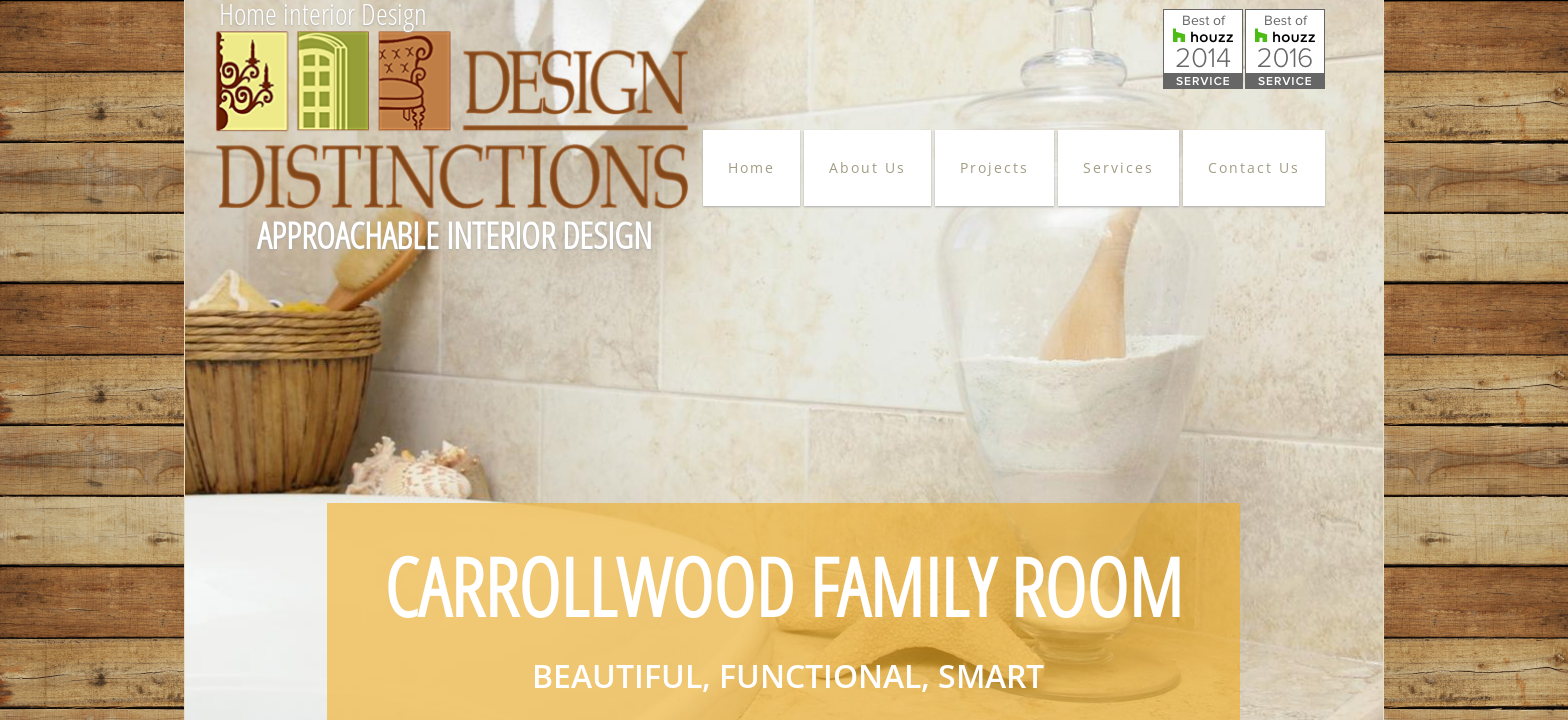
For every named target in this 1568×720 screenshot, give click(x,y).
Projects (994, 167)
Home (751, 167)
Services (1118, 167)
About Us (867, 167)
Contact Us (1254, 167)
